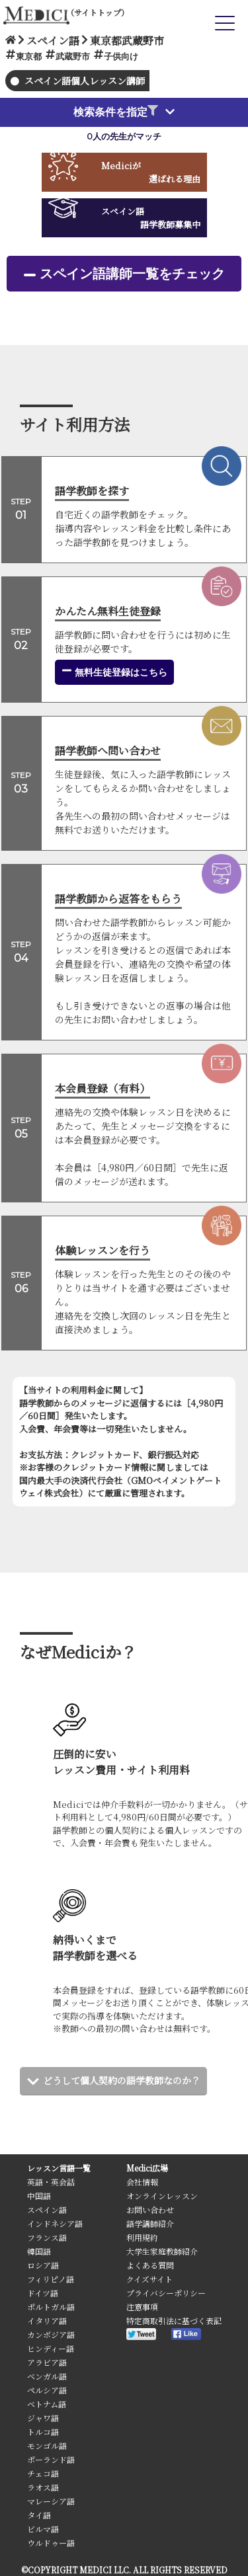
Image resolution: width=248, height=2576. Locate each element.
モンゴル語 (47, 2445)
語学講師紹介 (150, 2223)
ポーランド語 (51, 2459)
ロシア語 (43, 2265)
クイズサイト (149, 2278)
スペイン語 (47, 2209)
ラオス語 (43, 2487)
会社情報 (142, 2181)
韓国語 (39, 2251)
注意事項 (142, 2306)
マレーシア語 (51, 2501)
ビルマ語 (43, 2528)
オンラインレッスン (162, 2195)
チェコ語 (43, 2473)
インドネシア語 (55, 2223)
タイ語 (39, 2514)
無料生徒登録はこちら (114, 671)
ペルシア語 (47, 2390)
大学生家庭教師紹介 (162, 2251)
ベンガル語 (47, 2376)
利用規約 (142, 2237)
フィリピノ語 (50, 2278)
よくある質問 (150, 2265)
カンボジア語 (51, 2334)
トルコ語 (43, 2431)
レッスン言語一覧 (59, 2167)
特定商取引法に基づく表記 (174, 2320)
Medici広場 (147, 2167)
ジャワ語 (43, 2417)
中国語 (39, 2195)
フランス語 (47, 2237)
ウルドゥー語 (51, 2542)
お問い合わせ (150, 2209)
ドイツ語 (42, 2292)
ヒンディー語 (50, 2348)
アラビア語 (47, 2362)
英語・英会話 (51, 2181)
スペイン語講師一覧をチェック (132, 274)
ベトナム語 (46, 2403)
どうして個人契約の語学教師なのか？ (121, 2080)
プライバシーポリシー (166, 2292)
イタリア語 (47, 2320)
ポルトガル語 (51, 2306)
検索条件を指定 (115, 111)
